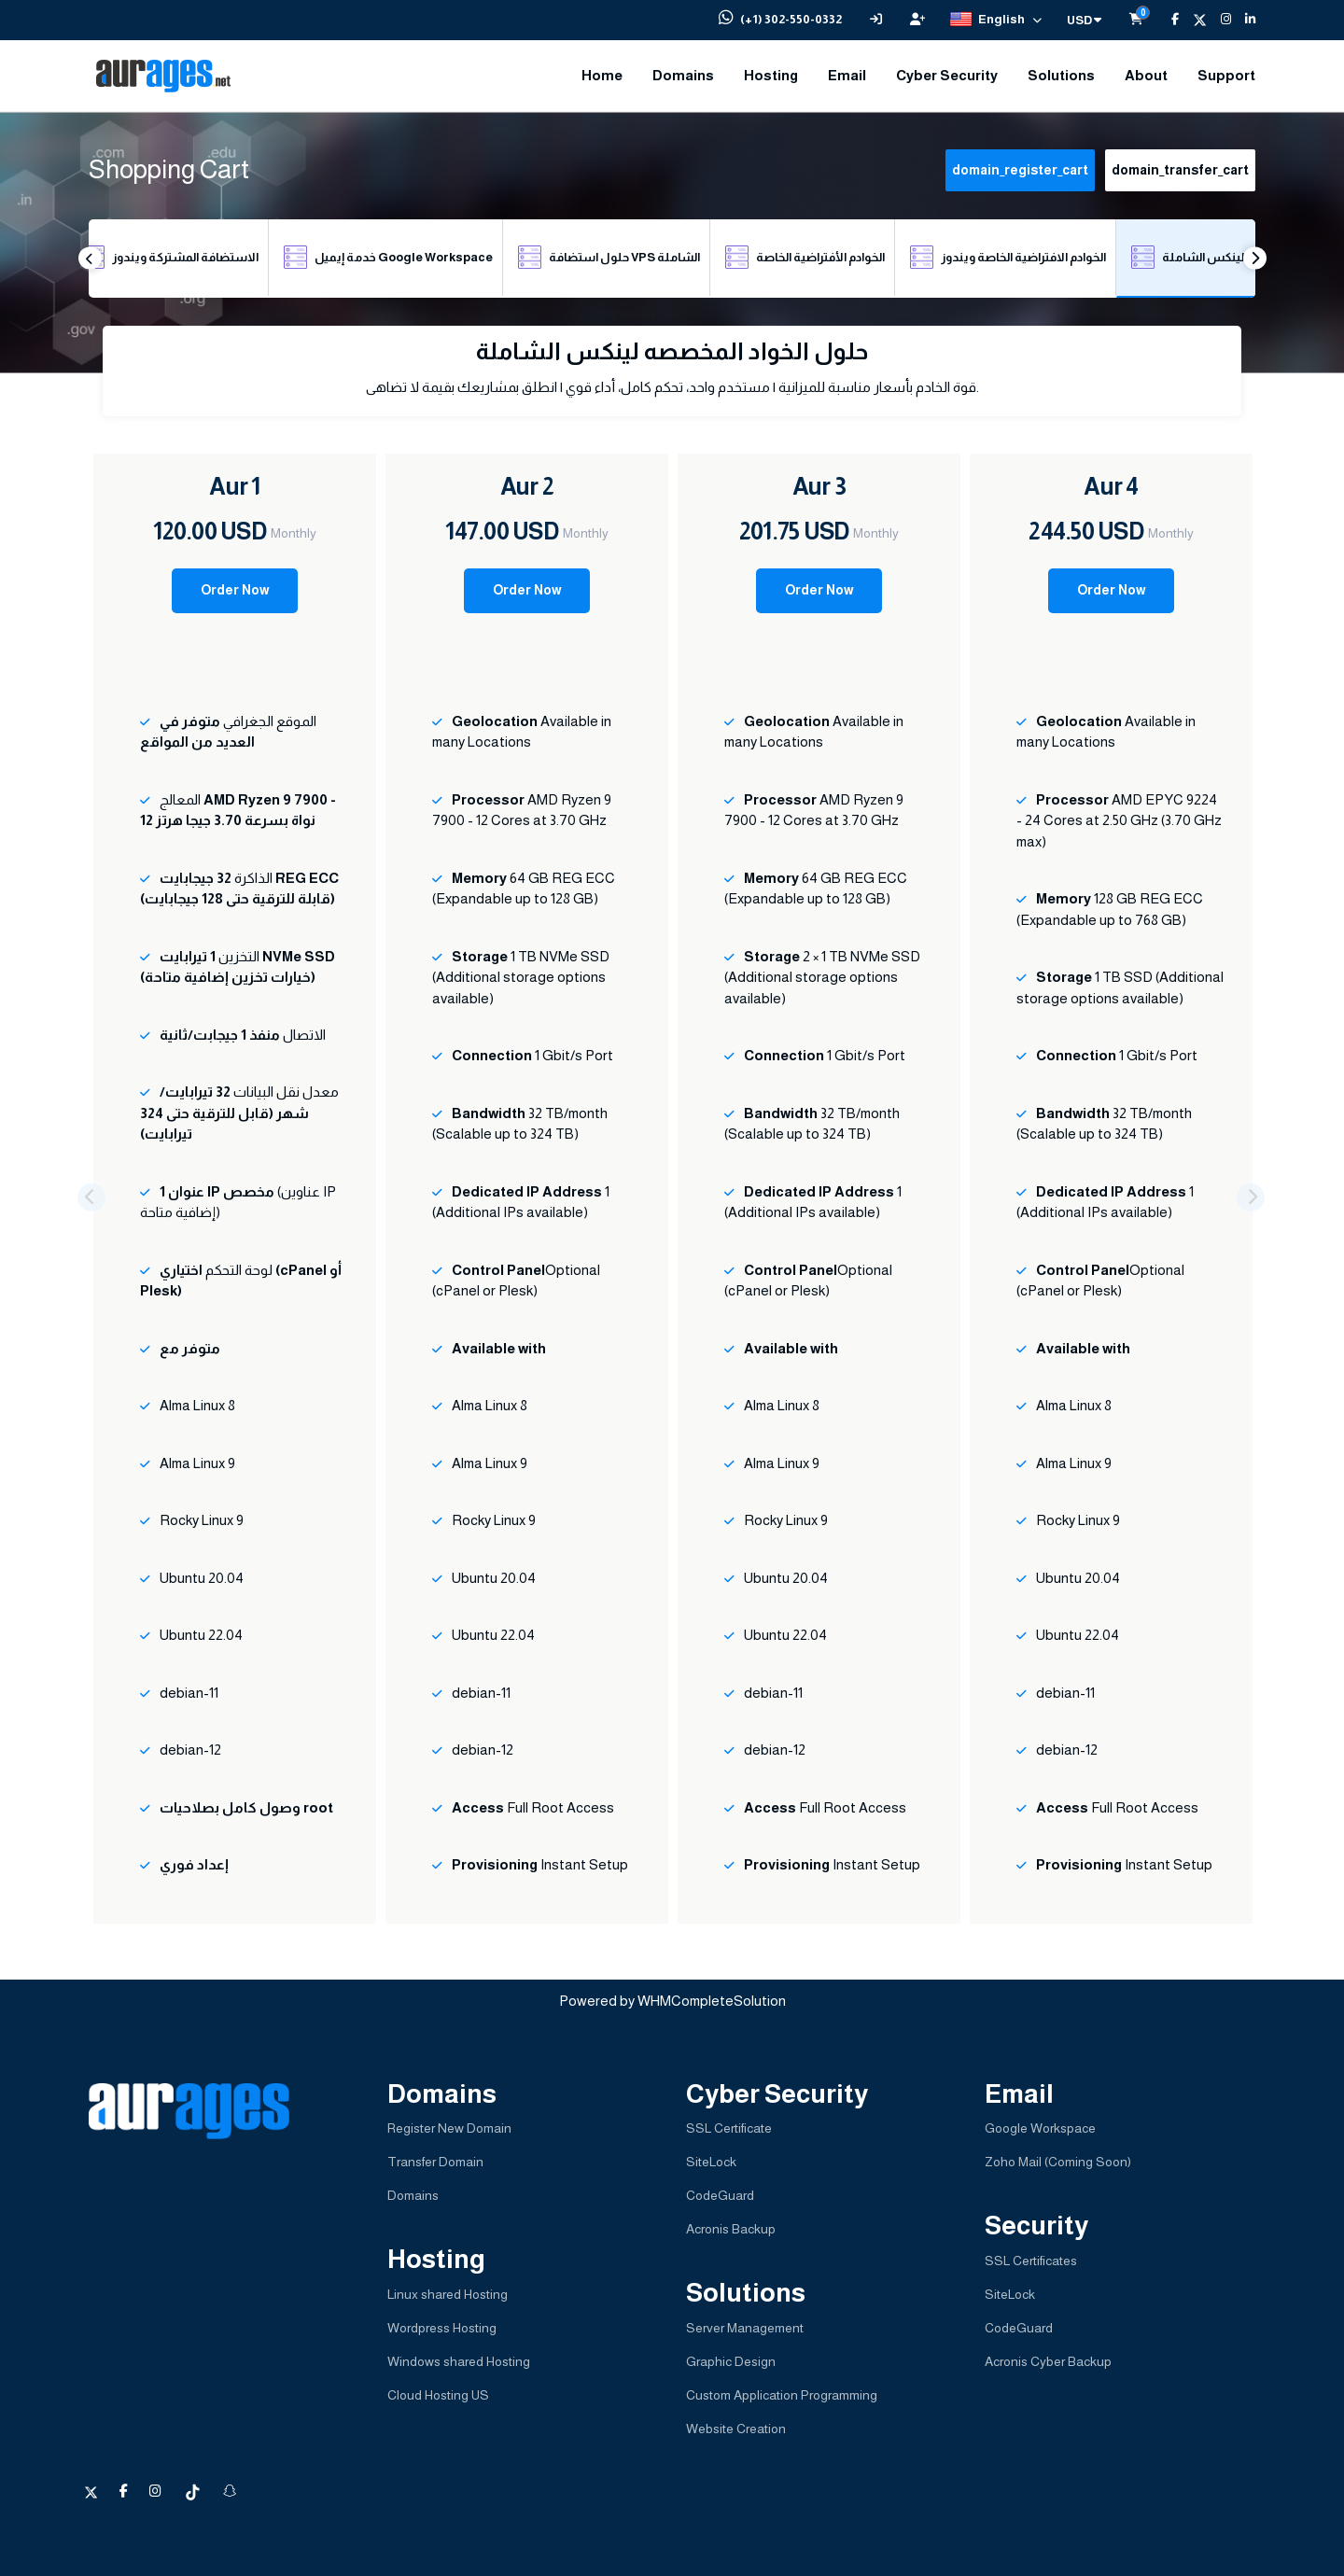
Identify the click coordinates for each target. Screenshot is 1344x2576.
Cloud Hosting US (438, 2394)
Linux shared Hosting (447, 2294)
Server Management (745, 2327)
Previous (90, 258)
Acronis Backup (731, 2228)
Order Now (235, 589)
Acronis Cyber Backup (1048, 2361)
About (1146, 75)
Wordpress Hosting (442, 2327)
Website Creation (736, 2428)
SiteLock (711, 2161)
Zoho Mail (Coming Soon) (1058, 2161)
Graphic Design (731, 2361)
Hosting (771, 75)
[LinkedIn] (1243, 19)
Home (602, 75)
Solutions (1061, 75)
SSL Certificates (1031, 2260)
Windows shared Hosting (458, 2361)
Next (1255, 258)
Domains (683, 75)
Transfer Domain (435, 2161)
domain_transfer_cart (1180, 169)
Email (847, 75)
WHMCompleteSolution (711, 2001)
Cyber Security (947, 75)
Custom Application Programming (781, 2394)
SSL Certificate (729, 2128)
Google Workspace (1040, 2128)
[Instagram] (1219, 19)
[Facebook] (1168, 19)
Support (1226, 75)
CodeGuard (720, 2195)
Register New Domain (449, 2128)
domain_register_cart (1020, 169)
